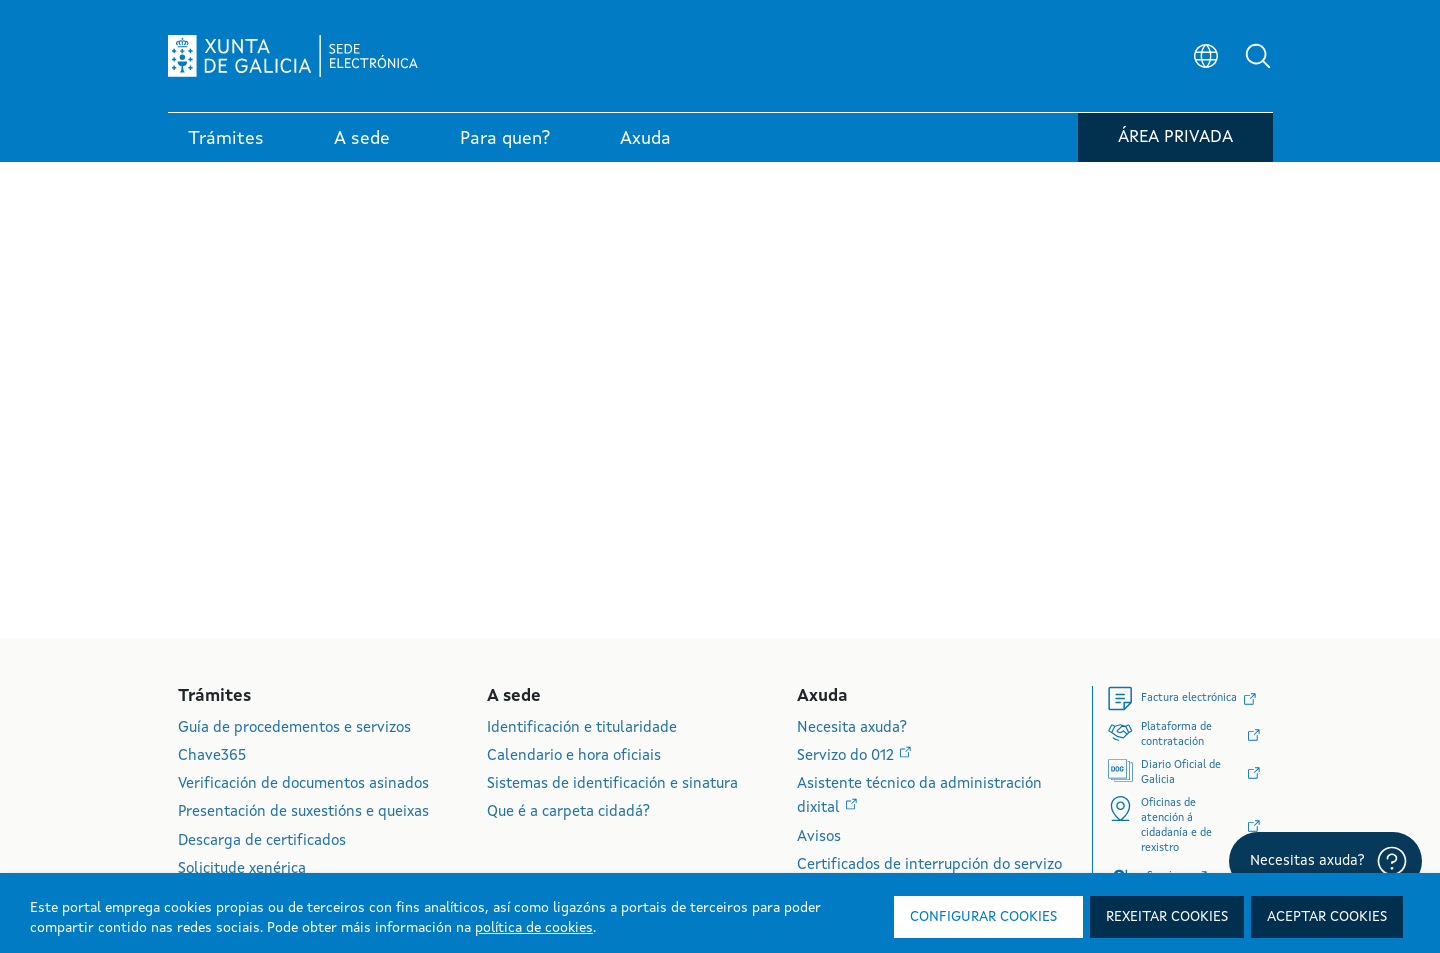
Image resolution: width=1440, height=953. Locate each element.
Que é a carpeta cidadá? (568, 812)
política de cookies (534, 928)
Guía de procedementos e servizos (294, 728)
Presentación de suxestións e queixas (303, 812)
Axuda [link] (645, 139)
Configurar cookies (983, 917)
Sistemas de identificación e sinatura (612, 784)
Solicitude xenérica (242, 869)
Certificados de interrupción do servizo (929, 865)
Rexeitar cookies (1167, 917)
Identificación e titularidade (582, 728)
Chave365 (212, 756)
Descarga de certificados (262, 841)
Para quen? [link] (505, 139)
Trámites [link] (226, 139)
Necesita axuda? (852, 728)
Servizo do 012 (847, 756)
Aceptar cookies (1327, 917)
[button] (1258, 56)
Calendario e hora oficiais (574, 756)
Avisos (819, 837)
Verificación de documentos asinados (303, 784)
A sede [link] (362, 139)
